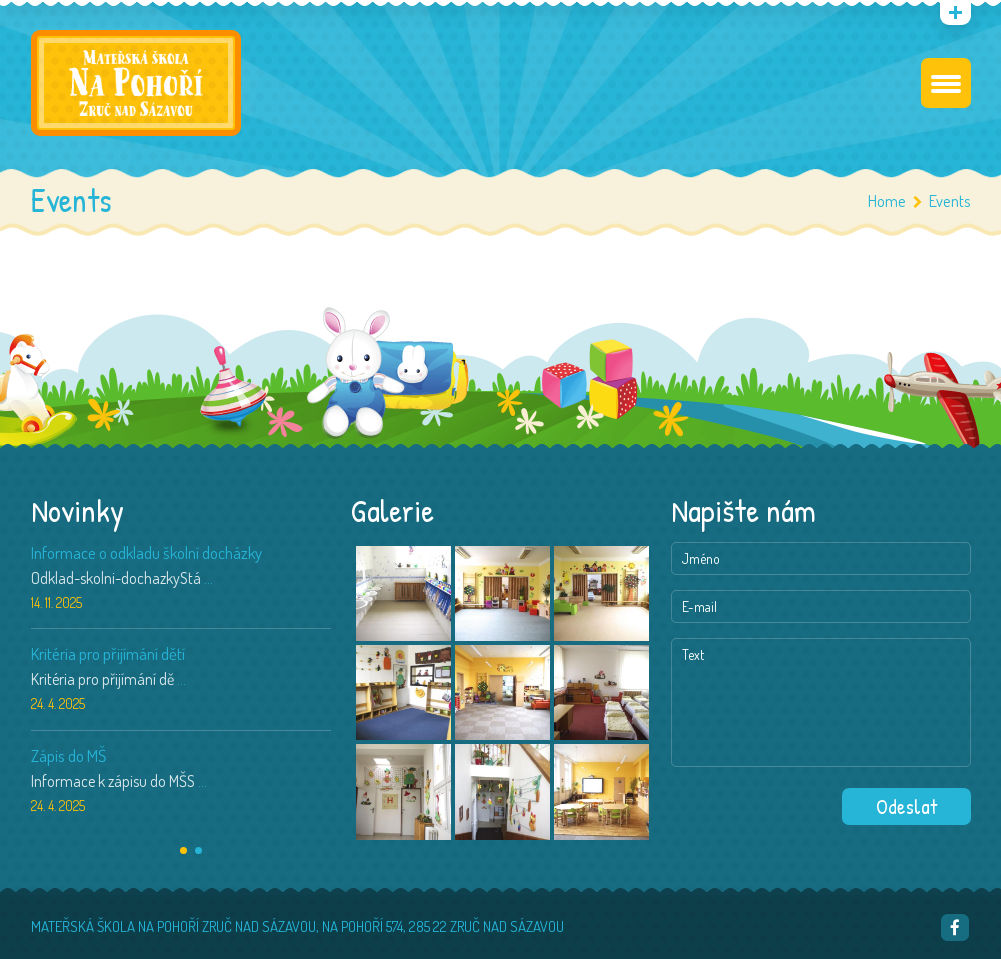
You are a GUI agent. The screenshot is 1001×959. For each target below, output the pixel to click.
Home (887, 200)
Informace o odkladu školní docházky (146, 552)
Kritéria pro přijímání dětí (108, 653)
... (208, 578)
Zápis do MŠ (68, 755)
